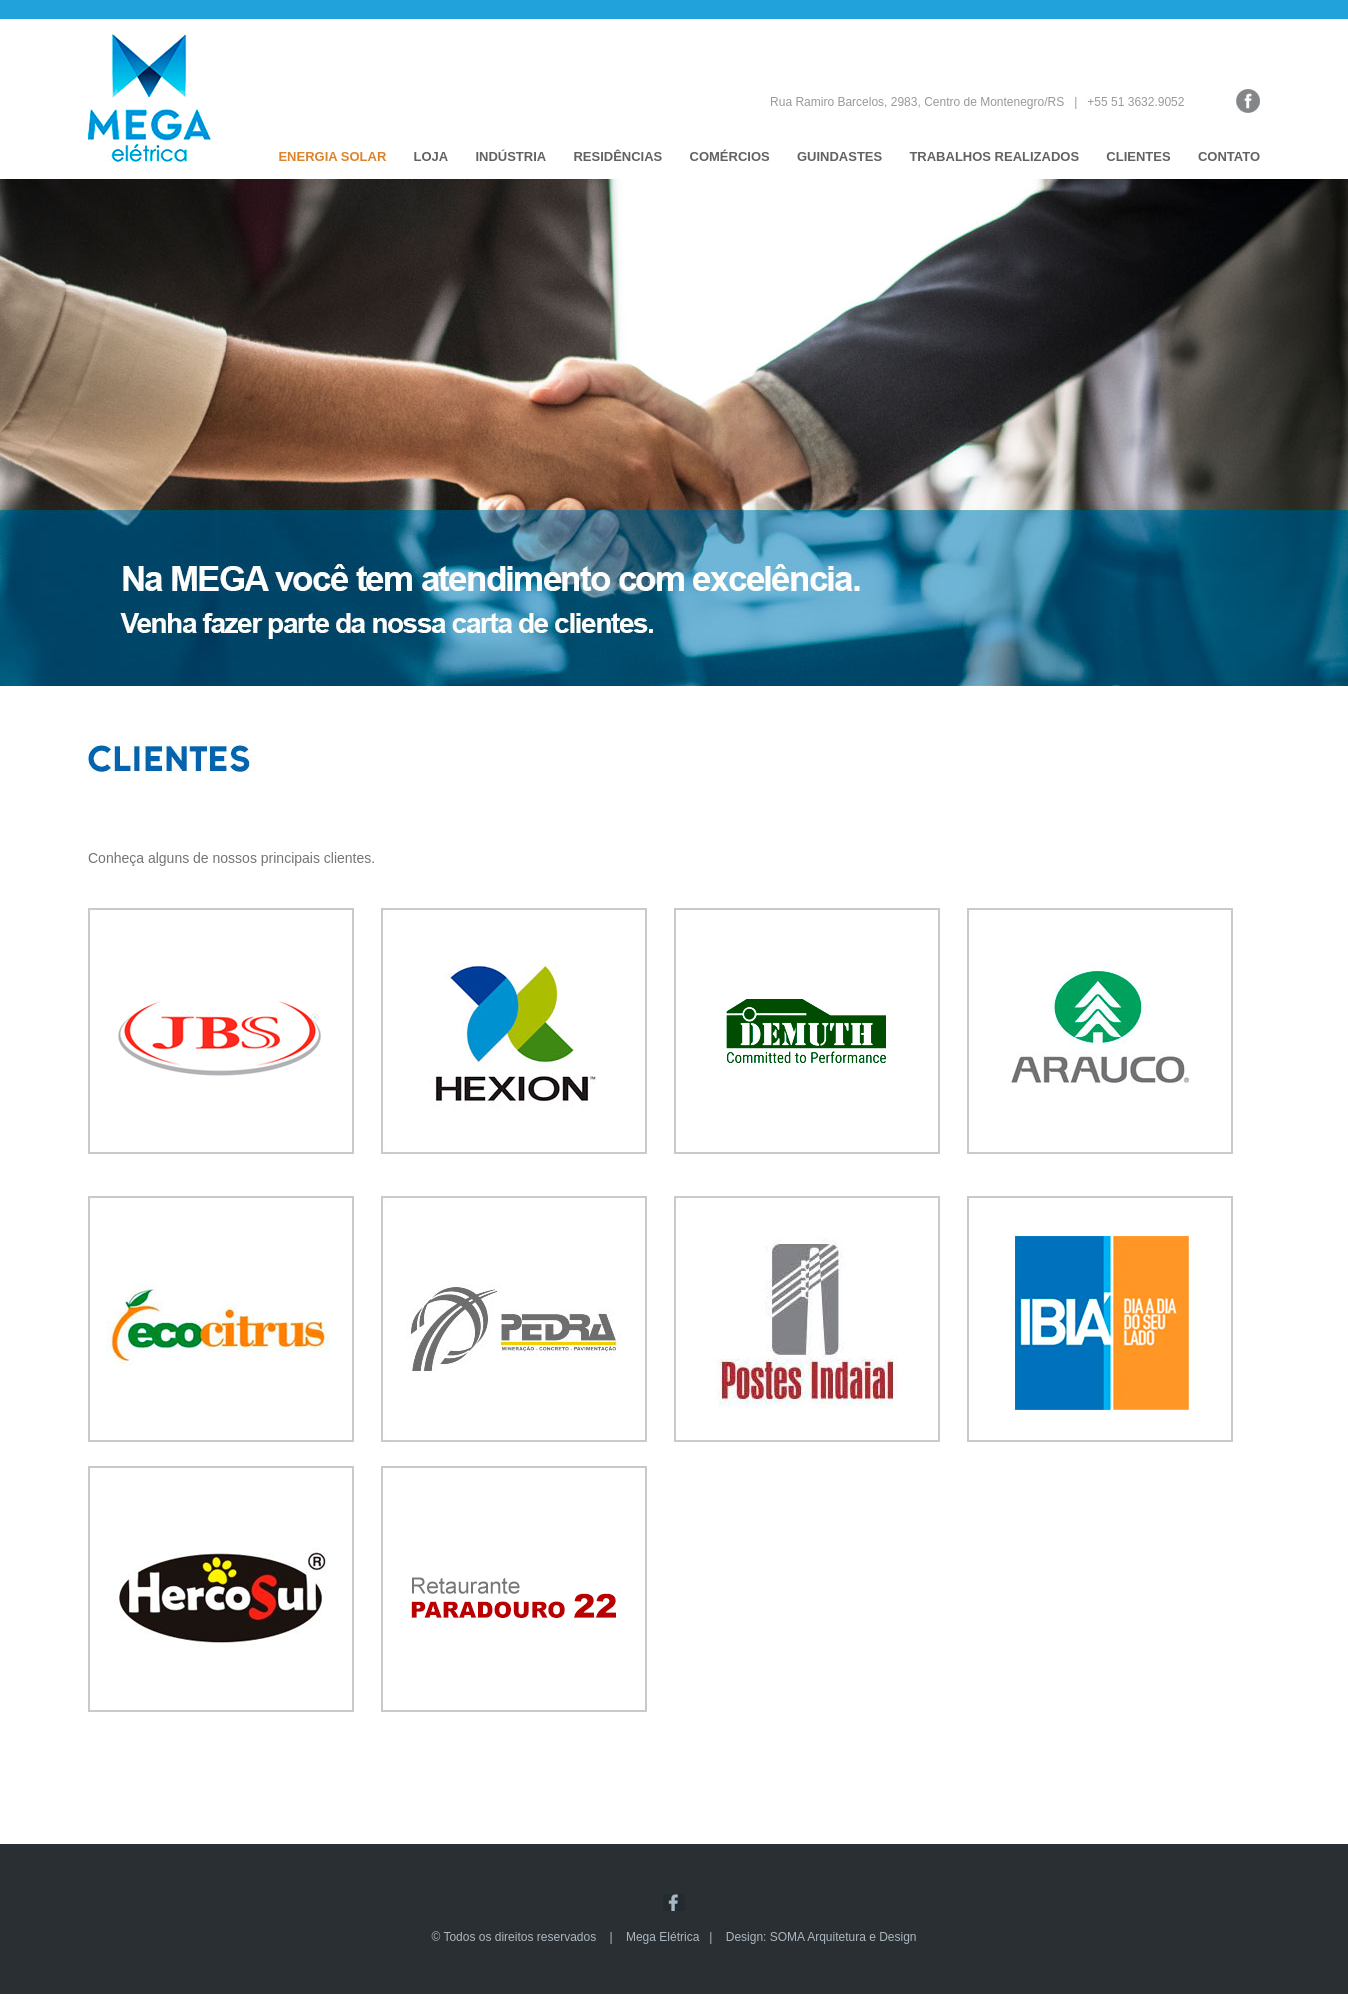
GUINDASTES (839, 156)
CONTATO (1229, 156)
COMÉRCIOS (730, 156)
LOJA (431, 156)
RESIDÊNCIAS (617, 156)
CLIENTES (1138, 156)
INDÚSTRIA (510, 156)
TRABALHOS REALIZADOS (994, 156)
